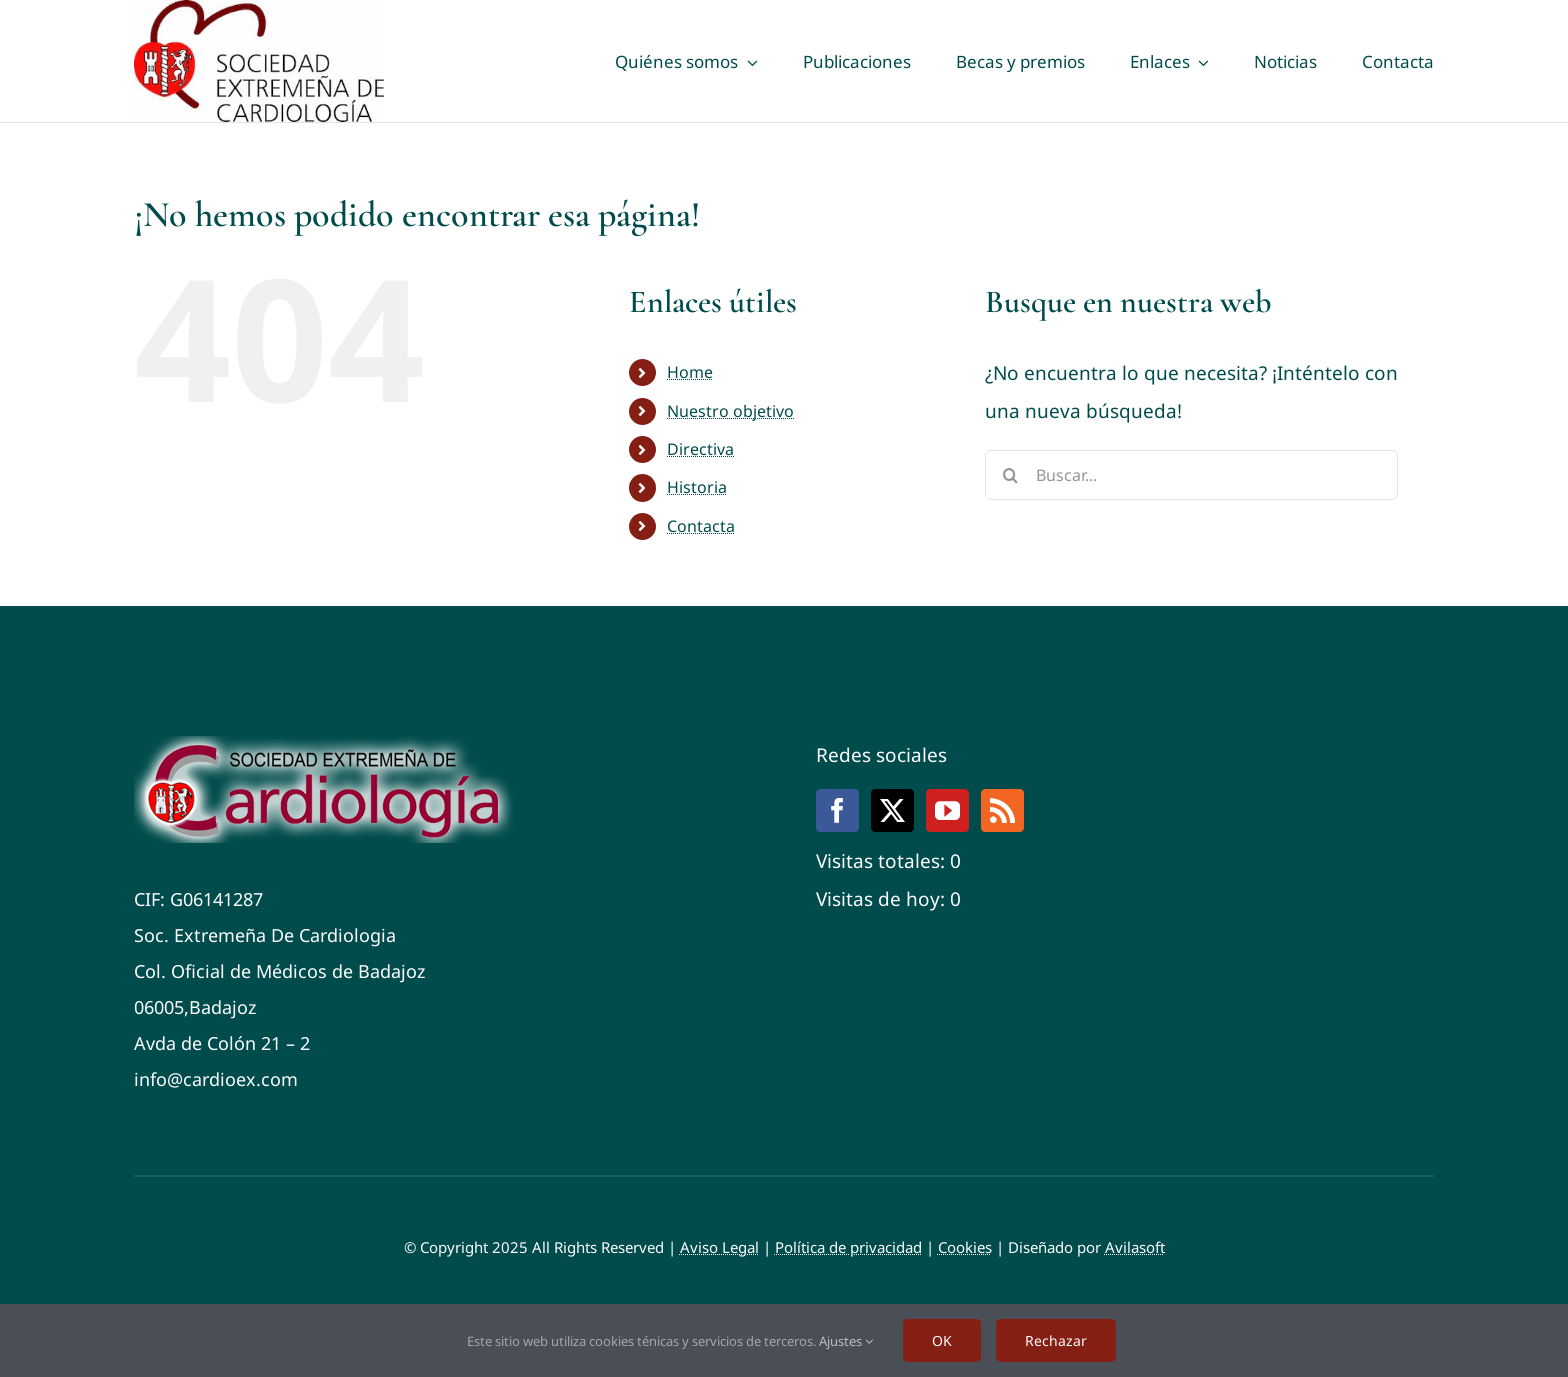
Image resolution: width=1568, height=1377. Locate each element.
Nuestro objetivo (730, 411)
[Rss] (1002, 810)
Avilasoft (1135, 1247)
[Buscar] (1010, 475)
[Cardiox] (329, 745)
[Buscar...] (1191, 475)
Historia (697, 487)
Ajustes (846, 1341)
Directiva (700, 449)
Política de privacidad (848, 1247)
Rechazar (1056, 1340)
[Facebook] (837, 810)
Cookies (965, 1247)
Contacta (701, 526)
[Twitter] (892, 810)
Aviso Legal (719, 1247)
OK (942, 1340)
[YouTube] (947, 810)
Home (690, 372)
